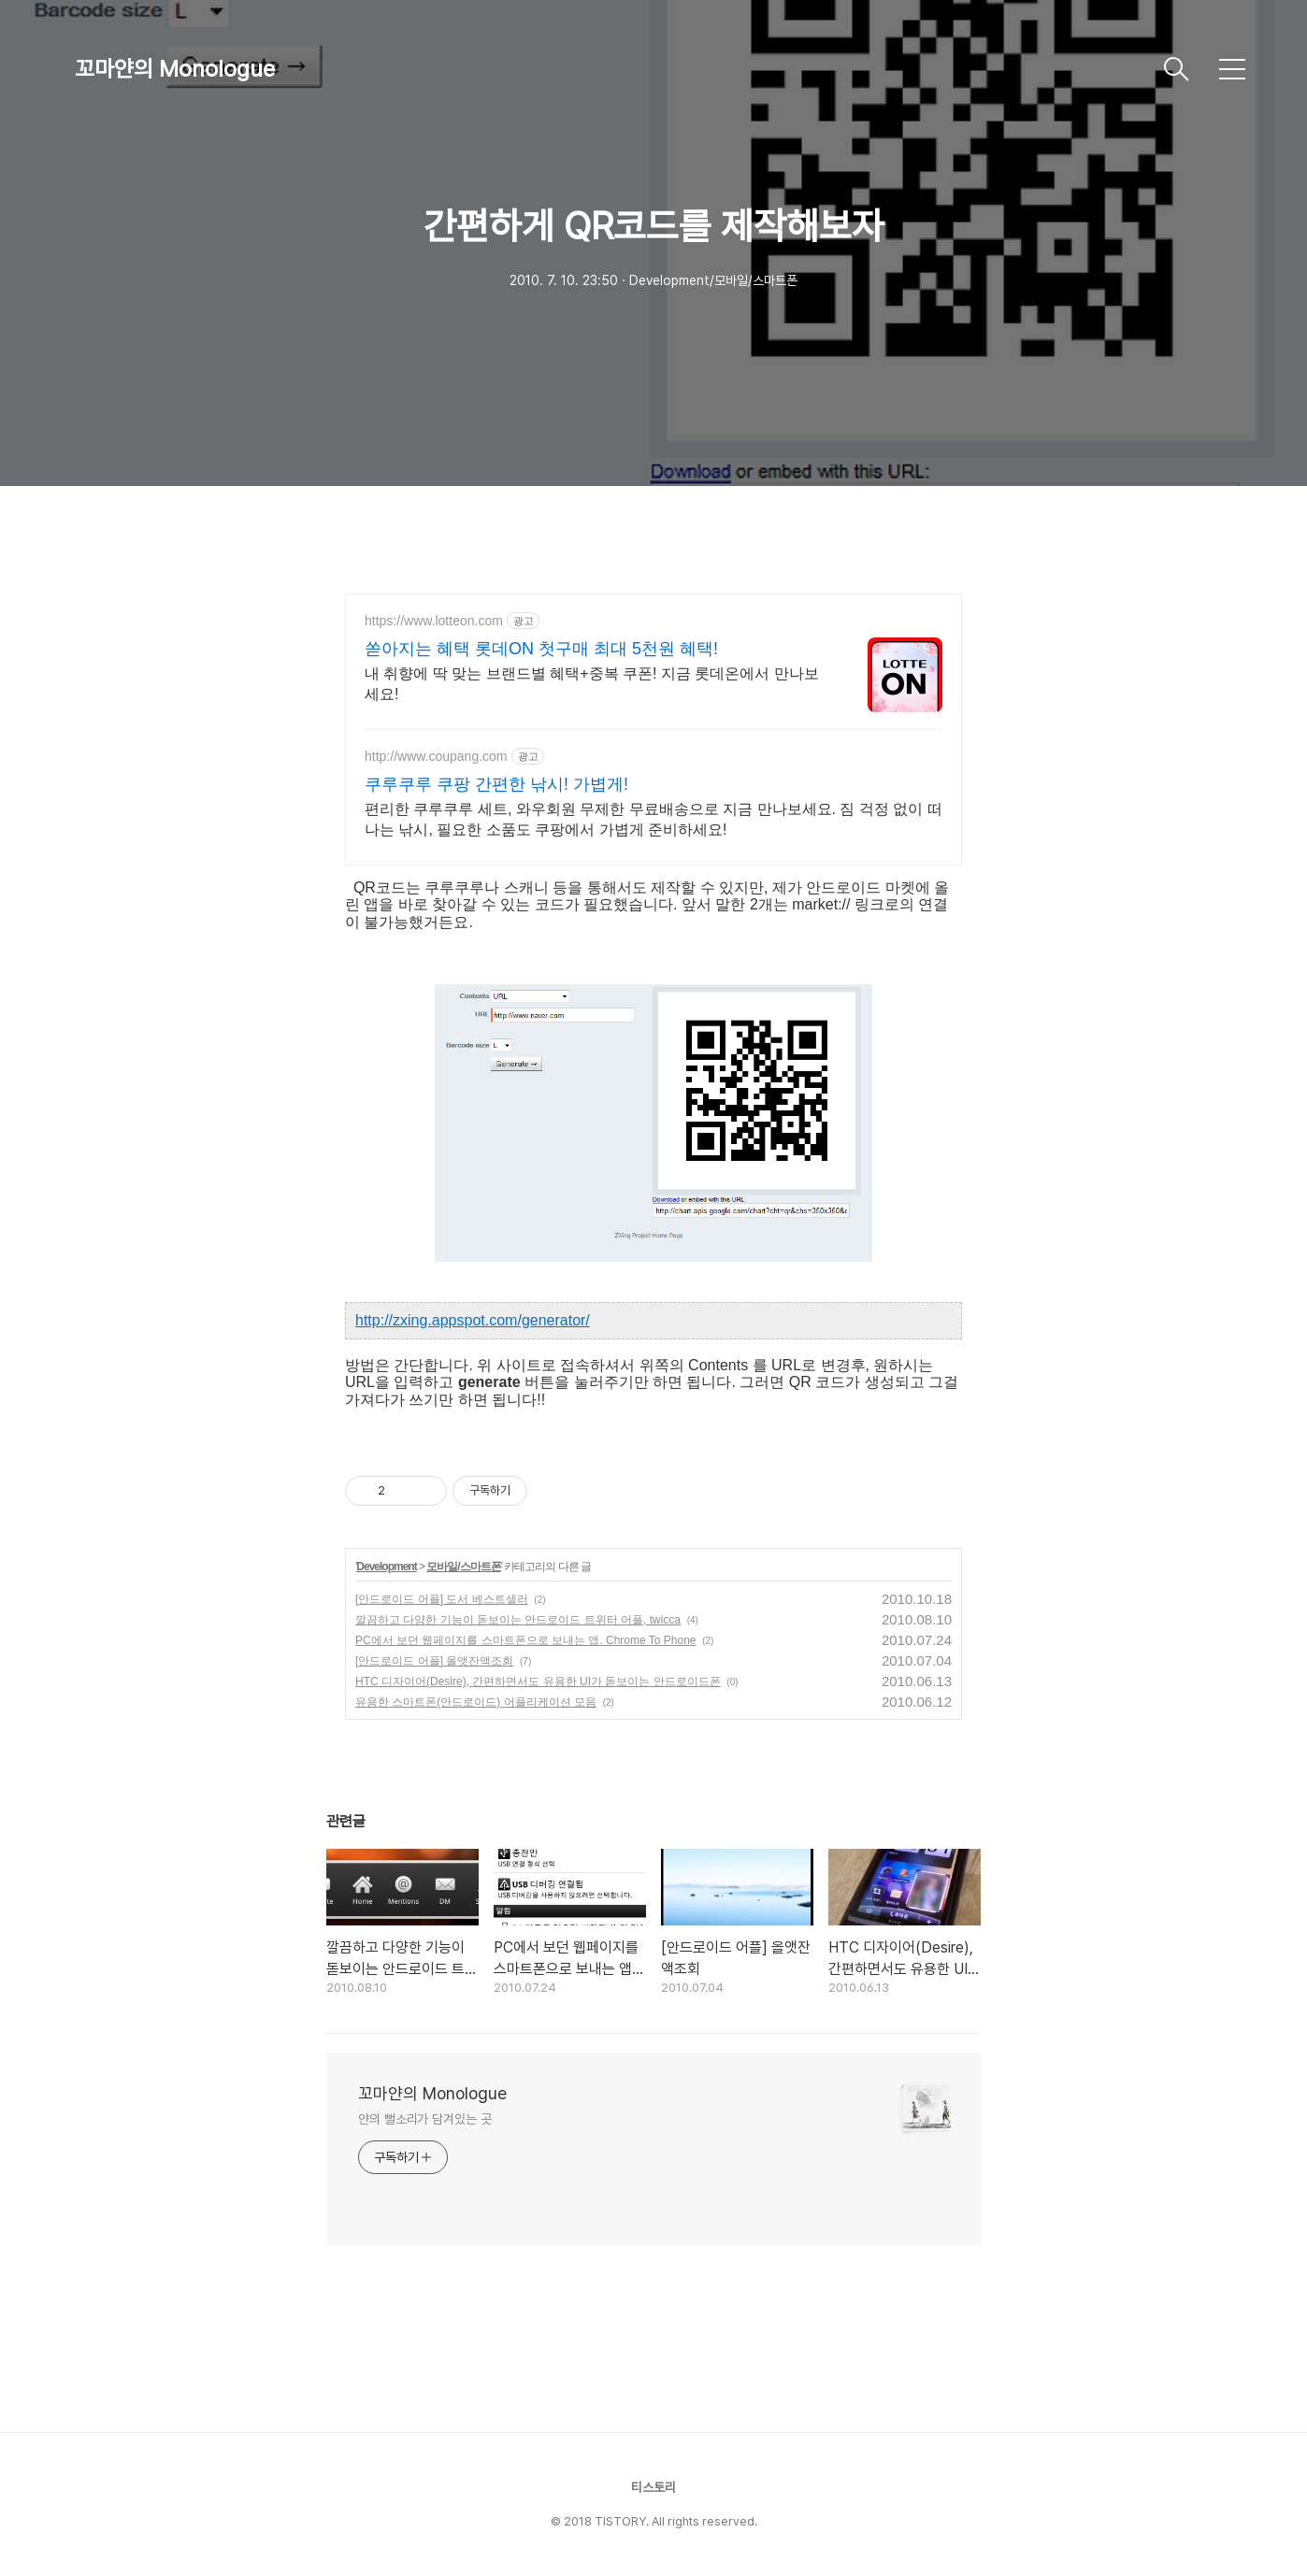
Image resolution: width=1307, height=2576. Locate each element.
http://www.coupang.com (436, 756)
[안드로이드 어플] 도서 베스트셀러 (441, 1599)
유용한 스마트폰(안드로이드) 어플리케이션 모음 (475, 1702)
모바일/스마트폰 (463, 1566)
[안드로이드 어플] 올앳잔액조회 (434, 1660)
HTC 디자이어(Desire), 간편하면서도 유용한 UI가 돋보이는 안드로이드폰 (538, 1681)
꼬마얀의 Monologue (175, 68)
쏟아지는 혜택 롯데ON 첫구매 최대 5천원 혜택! (541, 648)
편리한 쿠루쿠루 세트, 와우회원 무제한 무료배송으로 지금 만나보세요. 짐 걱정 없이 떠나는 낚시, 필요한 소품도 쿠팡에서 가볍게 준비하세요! (653, 819)
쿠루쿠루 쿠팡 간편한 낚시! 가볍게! (496, 784)
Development (386, 1566)
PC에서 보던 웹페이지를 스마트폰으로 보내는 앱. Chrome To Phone (526, 1640)
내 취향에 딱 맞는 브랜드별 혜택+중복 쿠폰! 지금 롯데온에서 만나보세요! (592, 683)
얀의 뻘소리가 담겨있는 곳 (425, 2118)
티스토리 (653, 2487)
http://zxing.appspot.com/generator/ (472, 1320)
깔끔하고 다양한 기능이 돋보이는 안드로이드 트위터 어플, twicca (518, 1619)
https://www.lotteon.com (434, 620)
